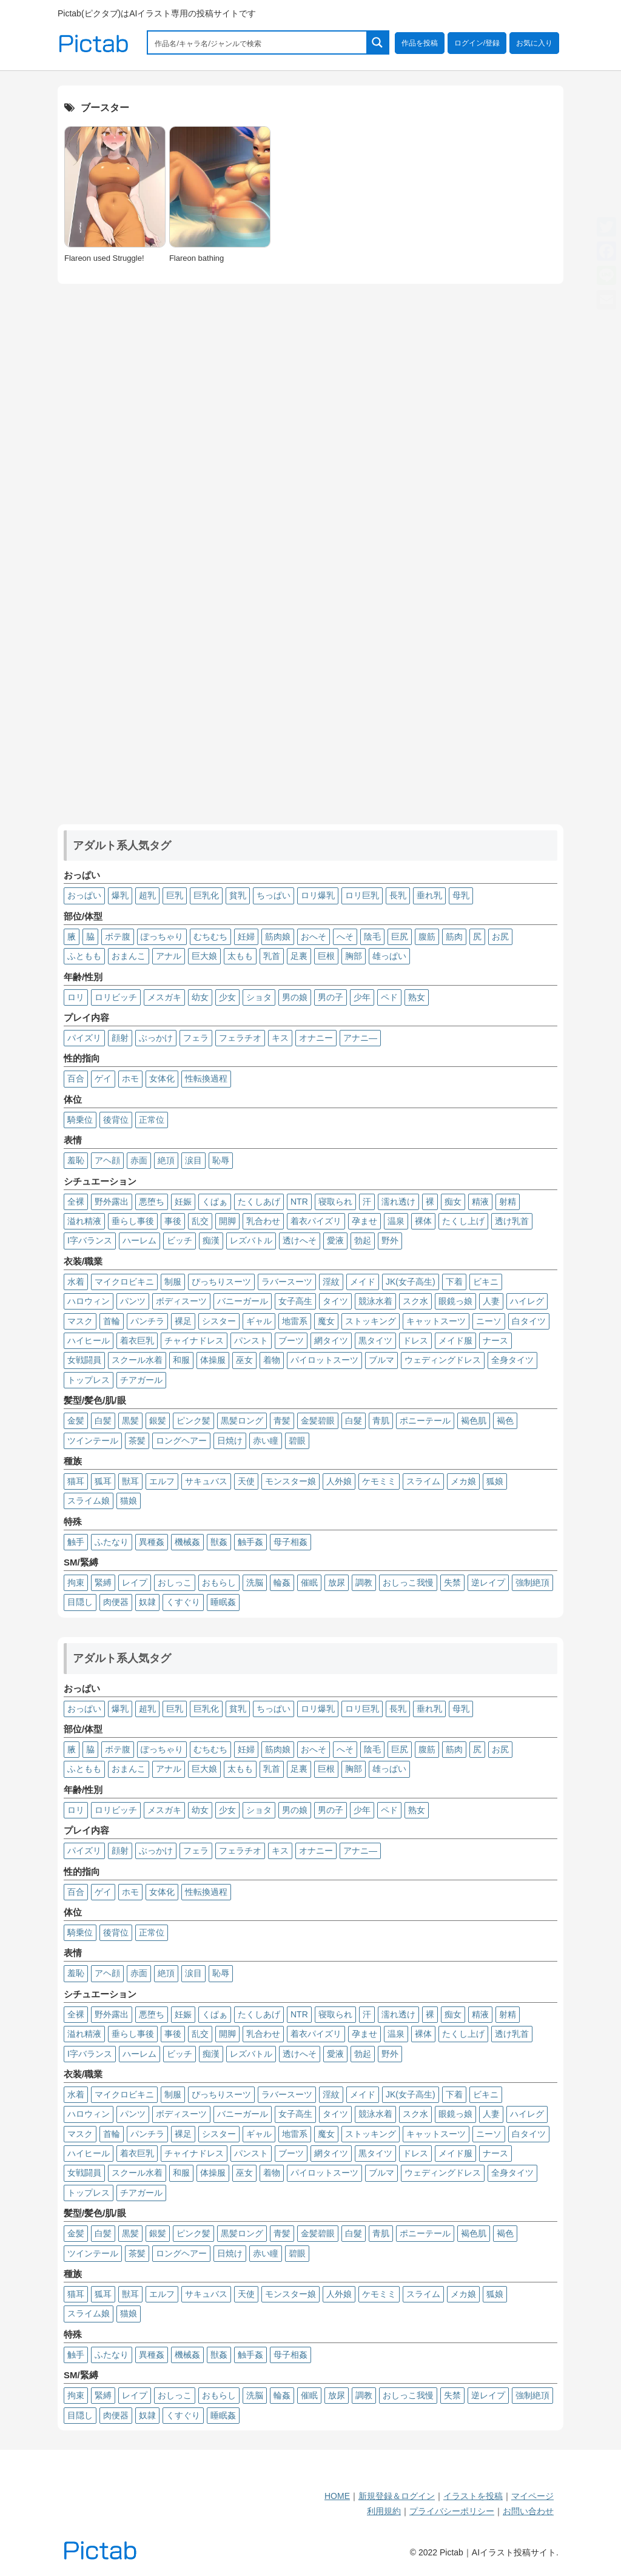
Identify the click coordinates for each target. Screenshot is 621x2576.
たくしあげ (259, 1201)
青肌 (380, 1420)
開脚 (227, 1221)
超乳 (147, 895)
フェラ (196, 1038)
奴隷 (147, 1602)
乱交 (200, 1221)
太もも (240, 956)
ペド (389, 997)
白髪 (103, 1420)
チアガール (141, 1380)
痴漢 (211, 1240)
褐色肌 (473, 1420)
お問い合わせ (528, 2511)
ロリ (75, 997)
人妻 (491, 1301)
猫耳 (75, 1481)
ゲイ (103, 1078)
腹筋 (426, 936)
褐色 (505, 1420)
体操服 (213, 1360)
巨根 (326, 956)
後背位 (116, 1120)
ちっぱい (273, 895)
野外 (389, 1240)
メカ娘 (463, 1481)
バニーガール (242, 1301)
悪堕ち (151, 1201)
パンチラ (147, 1321)
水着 (75, 1281)
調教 (363, 1582)
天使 (246, 1481)
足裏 (298, 956)
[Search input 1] (258, 42)
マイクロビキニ (124, 1281)
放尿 (336, 1582)
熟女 (416, 997)
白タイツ (529, 1321)
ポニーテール (425, 1420)
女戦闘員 (84, 1360)
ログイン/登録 (477, 43)
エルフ (162, 1481)
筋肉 (454, 936)
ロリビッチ (116, 997)
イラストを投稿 (473, 2496)
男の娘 (294, 997)
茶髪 (137, 1440)
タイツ (335, 1301)
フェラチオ (240, 1038)
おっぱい (84, 895)
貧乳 (237, 895)
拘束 (75, 1582)
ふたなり (112, 1542)
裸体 (423, 1221)
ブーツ (291, 1340)
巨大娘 (204, 956)
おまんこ (129, 956)
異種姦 (151, 1542)
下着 (454, 1281)
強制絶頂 (532, 1582)
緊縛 (103, 1582)
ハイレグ (527, 1301)
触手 (75, 1542)
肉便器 (116, 1602)
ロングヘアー (181, 1440)
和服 (181, 1360)
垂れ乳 (429, 895)
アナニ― (360, 1038)
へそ (345, 936)
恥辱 (220, 1160)
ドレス (415, 1340)
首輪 (111, 1321)
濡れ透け (398, 1201)
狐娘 (494, 1481)
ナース (495, 1340)
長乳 (397, 895)
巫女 (244, 1360)
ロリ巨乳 (362, 895)
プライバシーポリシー (451, 2511)
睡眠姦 (223, 1602)
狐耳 (103, 1481)
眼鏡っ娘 (455, 1301)
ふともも (84, 956)
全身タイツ (512, 1360)
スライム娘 (88, 1500)
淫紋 (331, 1281)
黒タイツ (375, 1340)
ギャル (259, 1321)
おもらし (219, 1582)
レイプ (134, 1582)
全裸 (75, 1201)
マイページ (532, 2496)
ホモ (130, 1078)
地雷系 (294, 1321)
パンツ (133, 1301)
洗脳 (254, 1582)
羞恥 (75, 1160)
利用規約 (384, 2511)
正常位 (151, 1120)
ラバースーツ (286, 1281)
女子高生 (295, 1301)
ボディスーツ (181, 1301)
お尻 (500, 936)
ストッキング (370, 1321)
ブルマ (381, 1360)
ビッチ (179, 1240)
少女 (227, 997)
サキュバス (206, 1481)
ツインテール (92, 1440)
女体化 (162, 1078)
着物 (271, 1360)
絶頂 (166, 1160)
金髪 (75, 1420)
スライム (423, 1481)
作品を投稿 (419, 43)
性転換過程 (206, 1078)
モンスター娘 (290, 1481)
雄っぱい (389, 956)
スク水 (415, 1301)
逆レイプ (488, 1582)
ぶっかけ (156, 1038)
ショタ (259, 997)
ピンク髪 (193, 1420)
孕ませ (364, 1221)
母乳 (460, 895)
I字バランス (89, 1240)
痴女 (453, 1201)
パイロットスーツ (324, 1360)
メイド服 (455, 1340)
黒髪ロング (242, 1420)
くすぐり (183, 1602)
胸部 (353, 956)
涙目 (193, 1160)
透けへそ (300, 1240)
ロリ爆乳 (318, 895)
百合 (75, 1078)
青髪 (282, 1420)
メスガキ (164, 997)
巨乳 (174, 895)
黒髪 (130, 1420)
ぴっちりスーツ (221, 1281)
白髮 (353, 1420)
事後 (172, 1221)
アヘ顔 (107, 1160)
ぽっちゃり (162, 936)
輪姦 (282, 1582)
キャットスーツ (436, 1321)
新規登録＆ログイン (396, 2496)
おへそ (313, 936)
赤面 (138, 1160)
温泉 (396, 1221)
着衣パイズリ (315, 1221)
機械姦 (187, 1542)
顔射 (120, 1038)
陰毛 (372, 936)
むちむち (210, 936)
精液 (480, 1201)
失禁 (452, 1582)
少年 (362, 997)
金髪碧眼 (318, 1420)
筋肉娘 (277, 936)
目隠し (80, 1602)
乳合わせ (263, 1221)
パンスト (251, 1340)
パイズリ (84, 1038)
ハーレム (139, 1240)
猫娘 (128, 1500)
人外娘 (339, 1481)
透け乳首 (512, 1221)
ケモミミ (379, 1481)
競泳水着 (375, 1301)
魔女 (326, 1321)
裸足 (183, 1321)
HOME (337, 2496)
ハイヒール (88, 1340)
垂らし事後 (133, 1221)
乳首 (271, 956)
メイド (362, 1281)
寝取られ (335, 1201)
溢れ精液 (84, 1221)
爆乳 (120, 895)
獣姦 (218, 1542)
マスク (80, 1321)
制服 (172, 1281)
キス (280, 1038)
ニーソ (489, 1321)
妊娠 (183, 1201)
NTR (299, 1201)
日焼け (230, 1440)
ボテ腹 (117, 936)
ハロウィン (88, 1301)
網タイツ (331, 1340)
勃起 (362, 1240)
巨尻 (399, 936)
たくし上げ (463, 1221)
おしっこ (175, 1582)
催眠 (309, 1582)
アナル (168, 956)
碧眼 (297, 1440)
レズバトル (251, 1240)
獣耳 (130, 1481)
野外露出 (112, 1201)
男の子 (330, 997)
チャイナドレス (194, 1340)
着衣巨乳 (137, 1340)
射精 (507, 1201)
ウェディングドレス (442, 1360)
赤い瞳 (265, 1440)
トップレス (88, 1380)
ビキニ (485, 1281)
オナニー (316, 1038)
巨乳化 (206, 895)
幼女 (200, 997)
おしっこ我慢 (408, 1582)
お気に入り (534, 43)
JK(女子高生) (410, 1281)
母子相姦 (290, 1542)
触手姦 (250, 1542)
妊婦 (246, 936)
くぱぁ (214, 1201)
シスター (219, 1321)
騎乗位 (80, 1120)
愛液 (335, 1240)
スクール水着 (137, 1360)
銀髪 (157, 1420)
